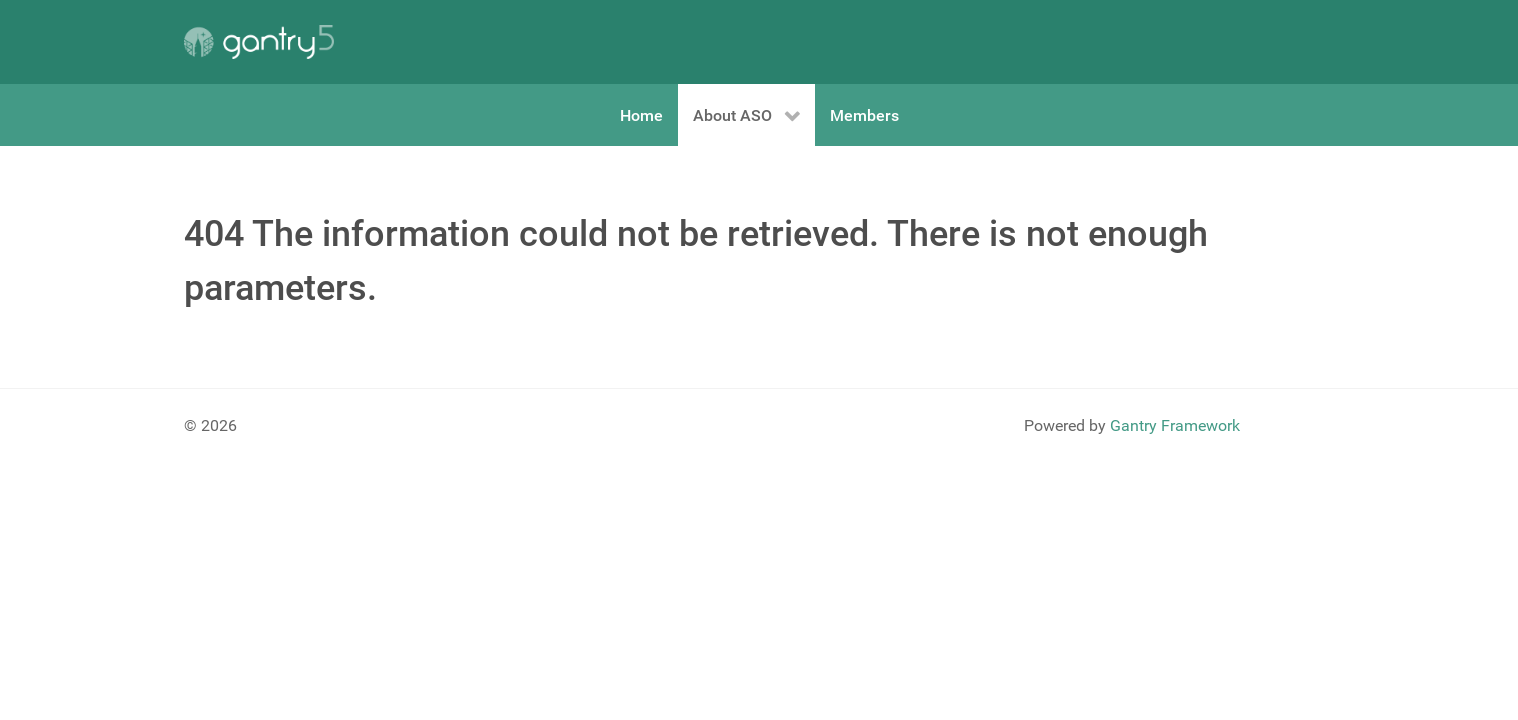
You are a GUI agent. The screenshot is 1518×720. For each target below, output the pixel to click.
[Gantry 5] (259, 42)
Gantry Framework (1175, 425)
